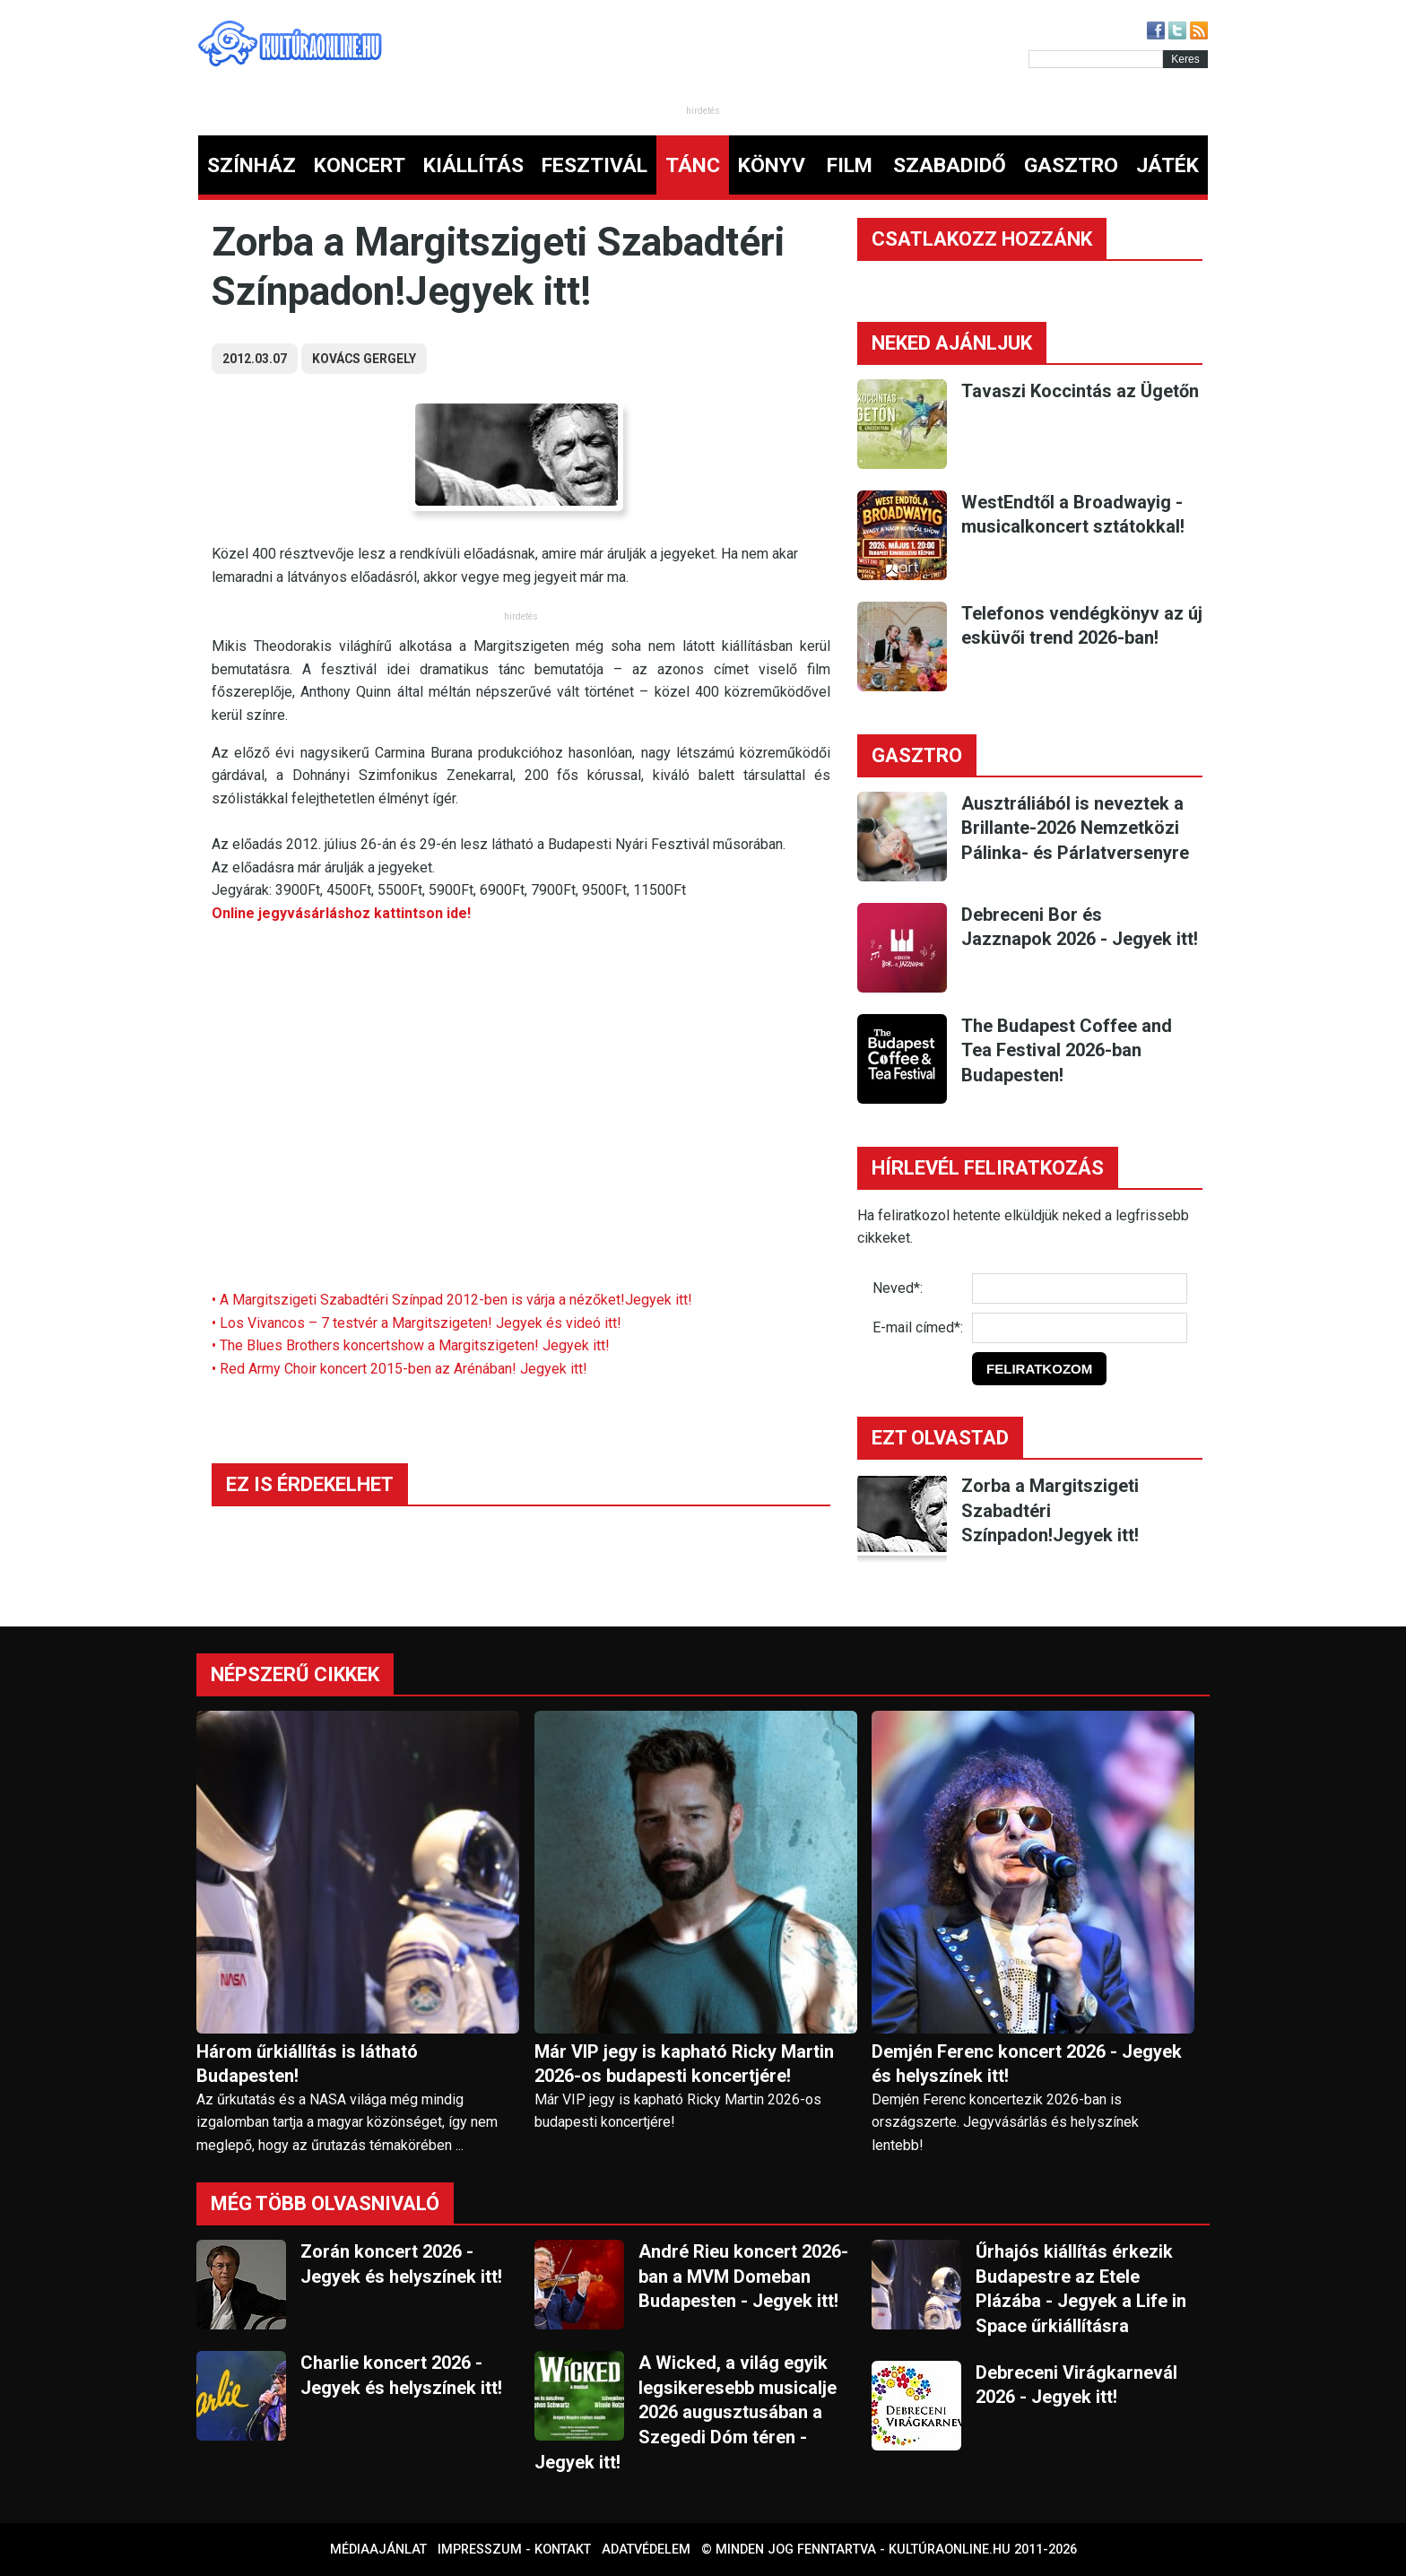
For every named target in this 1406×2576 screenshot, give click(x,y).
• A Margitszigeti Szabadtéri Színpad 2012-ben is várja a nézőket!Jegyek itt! (452, 1299)
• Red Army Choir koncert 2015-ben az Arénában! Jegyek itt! (399, 1368)
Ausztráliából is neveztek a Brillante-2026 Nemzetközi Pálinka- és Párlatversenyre (1075, 828)
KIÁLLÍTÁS (473, 165)
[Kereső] (1095, 59)
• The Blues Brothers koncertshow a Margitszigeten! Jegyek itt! (411, 1345)
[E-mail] (1079, 1328)
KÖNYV (771, 165)
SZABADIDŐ (949, 165)
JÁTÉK (1167, 165)
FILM (849, 165)
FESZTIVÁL (594, 165)
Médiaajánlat (378, 2549)
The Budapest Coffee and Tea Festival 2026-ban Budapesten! (1066, 1050)
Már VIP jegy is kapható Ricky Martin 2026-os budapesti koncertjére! (684, 2063)
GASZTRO (1071, 165)
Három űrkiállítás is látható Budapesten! (307, 2063)
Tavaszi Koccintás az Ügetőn (1080, 391)
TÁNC (692, 165)
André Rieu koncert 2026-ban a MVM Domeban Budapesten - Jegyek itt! (743, 2276)
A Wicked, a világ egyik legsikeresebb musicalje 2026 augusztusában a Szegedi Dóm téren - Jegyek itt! (685, 2412)
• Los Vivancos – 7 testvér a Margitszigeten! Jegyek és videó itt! (416, 1322)
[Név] (1079, 1288)
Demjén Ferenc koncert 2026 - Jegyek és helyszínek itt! (1027, 2063)
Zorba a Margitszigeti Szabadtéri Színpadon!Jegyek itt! (1050, 1510)
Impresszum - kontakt (514, 2549)
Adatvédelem (646, 2549)
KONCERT (359, 165)
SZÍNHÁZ (251, 165)
